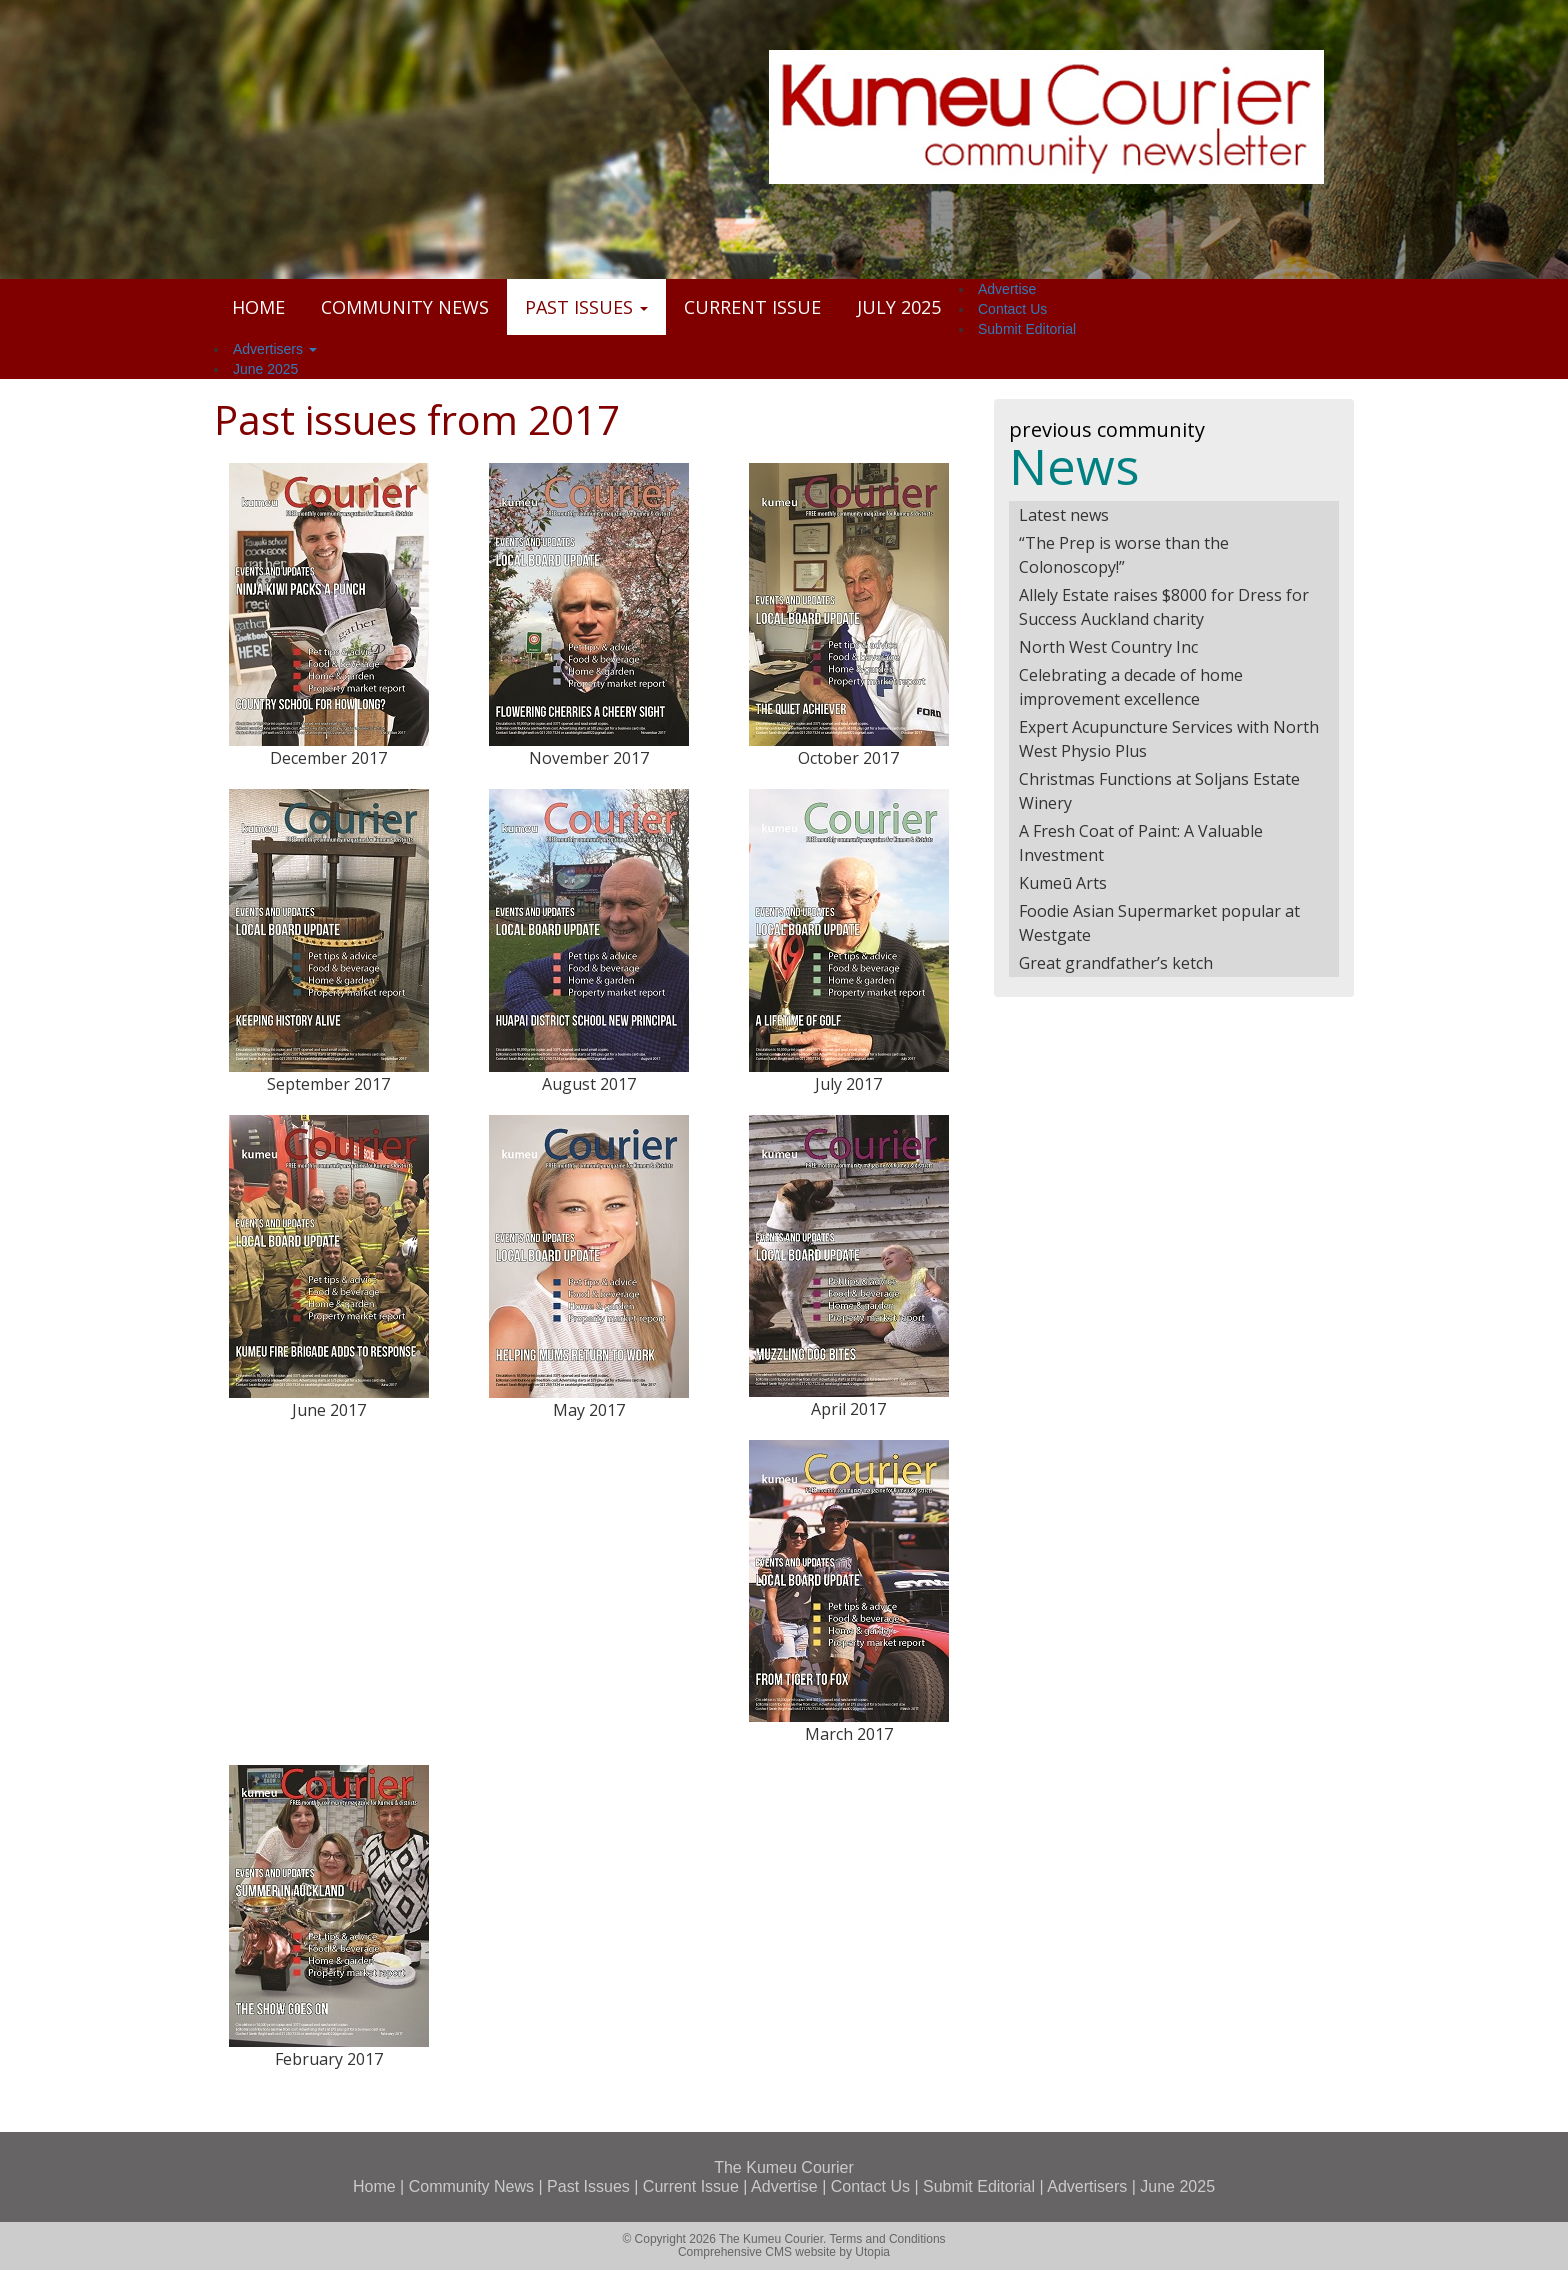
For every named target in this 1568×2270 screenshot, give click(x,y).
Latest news (1064, 515)
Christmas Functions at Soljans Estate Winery (1159, 791)
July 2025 (899, 307)
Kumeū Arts (1063, 883)
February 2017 (329, 2059)
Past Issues (586, 307)
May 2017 (589, 1410)
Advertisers (275, 349)
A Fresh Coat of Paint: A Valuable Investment (1141, 843)
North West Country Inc (1108, 647)
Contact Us (1012, 309)
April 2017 (848, 1409)
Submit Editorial (1027, 329)
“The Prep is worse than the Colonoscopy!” (1124, 555)
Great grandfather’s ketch (1116, 963)
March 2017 (849, 1734)
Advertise (1007, 289)
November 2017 (589, 758)
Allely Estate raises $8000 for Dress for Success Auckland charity (1164, 607)
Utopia (872, 2252)
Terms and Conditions (888, 2239)
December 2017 (328, 758)
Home (258, 307)
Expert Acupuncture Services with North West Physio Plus (1169, 739)
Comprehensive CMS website (757, 2252)
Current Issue (752, 307)
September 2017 (328, 1084)
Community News (405, 307)
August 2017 (589, 1084)
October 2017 (848, 758)
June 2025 (265, 369)
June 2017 (329, 1410)
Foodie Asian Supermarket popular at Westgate (1159, 923)
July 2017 (848, 1084)
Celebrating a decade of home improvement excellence (1131, 687)
